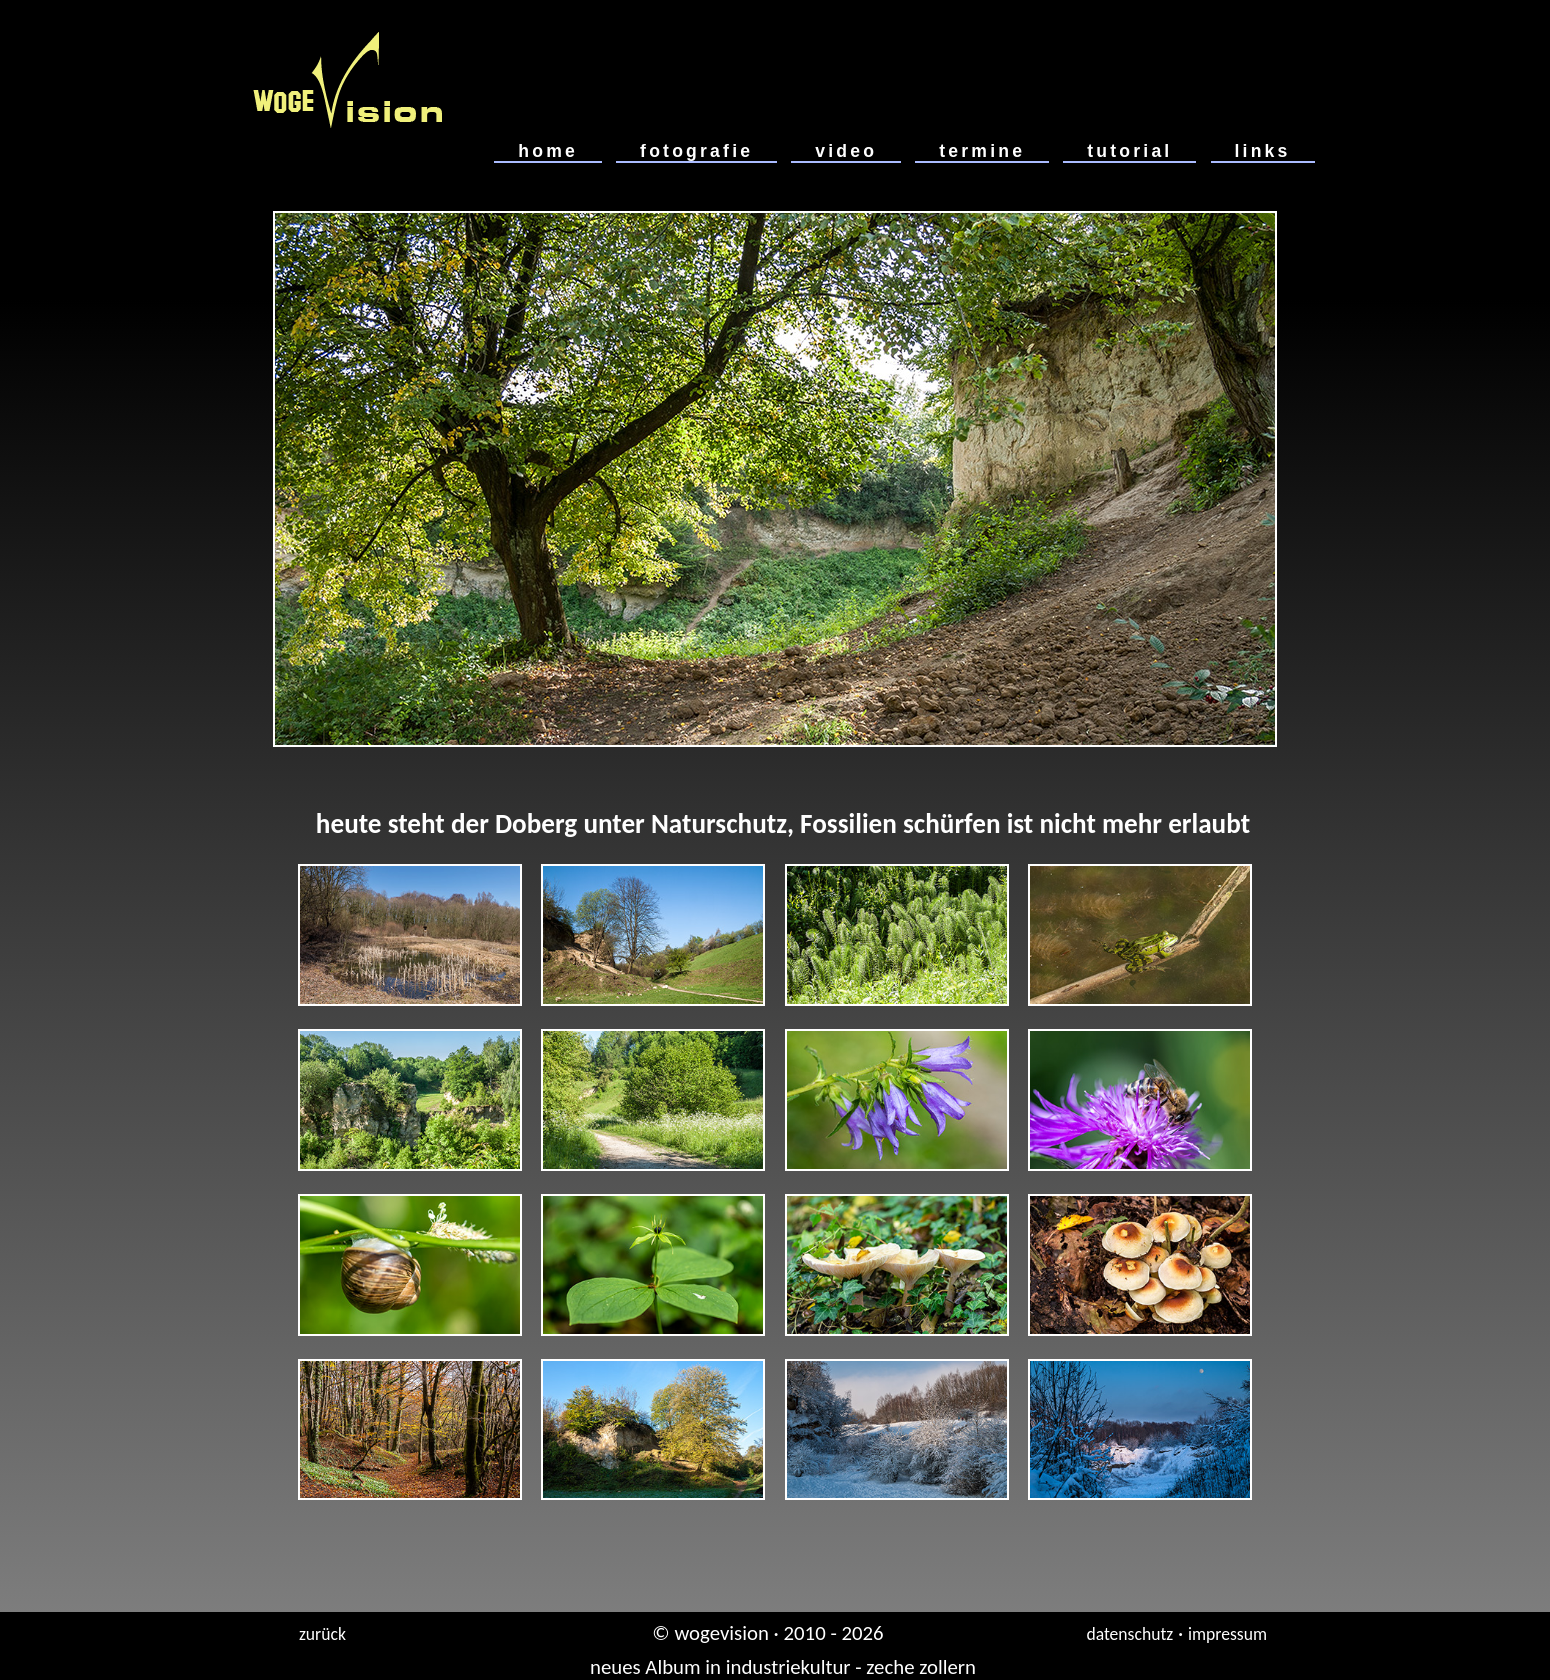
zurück (322, 1634)
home (548, 151)
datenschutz (1129, 1634)
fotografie (696, 151)
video (846, 151)
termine (982, 151)
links (1263, 151)
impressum (1227, 1634)
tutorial (1129, 151)
